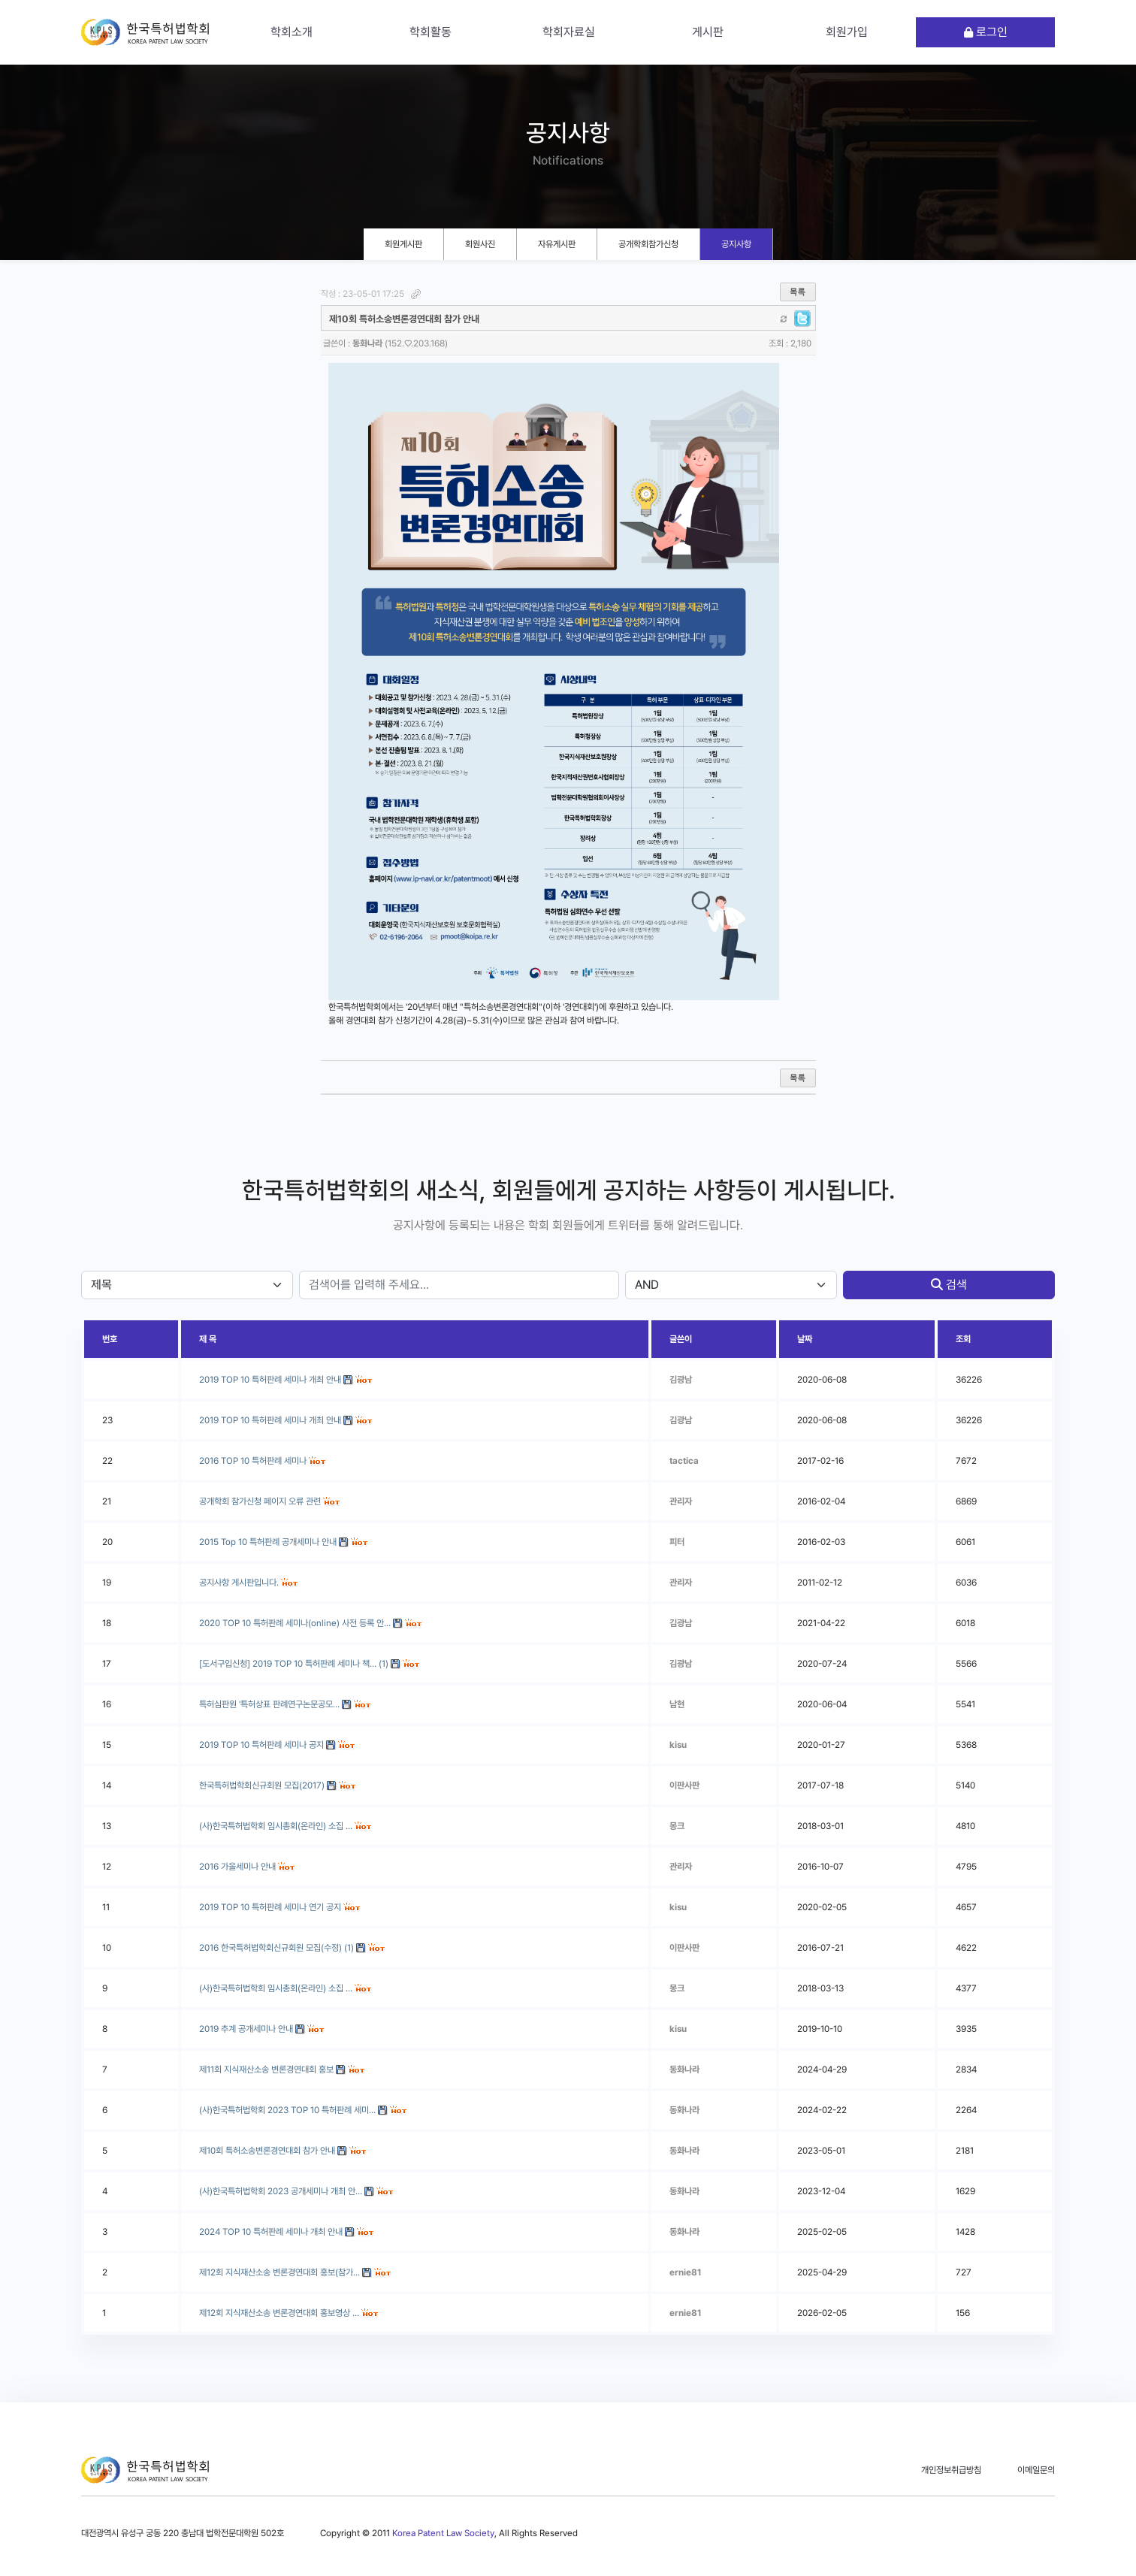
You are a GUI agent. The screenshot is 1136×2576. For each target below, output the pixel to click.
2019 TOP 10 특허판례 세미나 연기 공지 (270, 1907)
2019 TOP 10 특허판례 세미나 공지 (261, 1745)
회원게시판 (403, 244)
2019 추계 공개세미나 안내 (246, 2029)
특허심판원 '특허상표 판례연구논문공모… (269, 1704)
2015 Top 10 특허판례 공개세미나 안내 (268, 1542)
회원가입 (847, 32)
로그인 (986, 32)
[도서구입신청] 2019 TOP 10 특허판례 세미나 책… (287, 1663)
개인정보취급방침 (951, 2470)
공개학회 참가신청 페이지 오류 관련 (260, 1501)
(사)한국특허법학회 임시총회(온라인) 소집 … (275, 1826)
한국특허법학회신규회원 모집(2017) (262, 1785)
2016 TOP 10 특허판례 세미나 (253, 1461)
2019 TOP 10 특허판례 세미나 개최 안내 (270, 1420)
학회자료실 (568, 32)
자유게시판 (557, 244)
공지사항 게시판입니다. (239, 1582)
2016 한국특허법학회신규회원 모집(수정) (270, 1948)
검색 (949, 1284)
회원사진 (480, 244)
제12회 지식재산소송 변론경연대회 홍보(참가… (279, 2272)
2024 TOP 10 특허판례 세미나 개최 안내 (271, 2232)
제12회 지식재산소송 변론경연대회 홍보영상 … (279, 2313)
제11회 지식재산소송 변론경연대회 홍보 (266, 2069)
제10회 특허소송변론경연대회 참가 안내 (267, 2150)
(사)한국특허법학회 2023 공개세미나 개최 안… (280, 2191)
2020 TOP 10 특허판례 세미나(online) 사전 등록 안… (295, 1623)
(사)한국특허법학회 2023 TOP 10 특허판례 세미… (287, 2110)
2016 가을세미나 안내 (237, 1866)
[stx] (459, 1285)
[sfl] (187, 1285)
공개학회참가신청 (648, 244)
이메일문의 (1036, 2470)
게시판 (708, 32)
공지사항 (736, 244)
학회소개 (291, 32)
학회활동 (430, 32)
